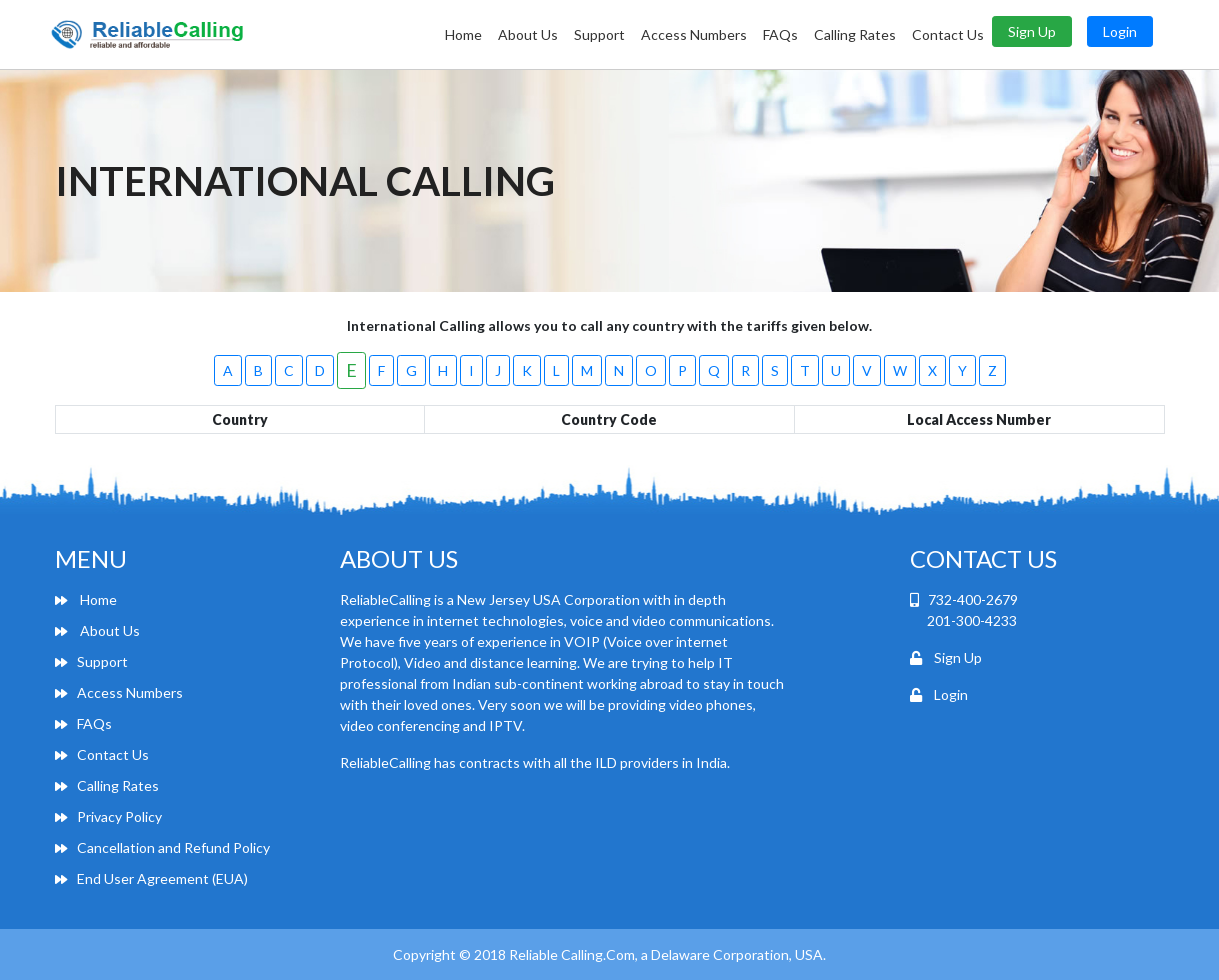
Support (599, 34)
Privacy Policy (108, 816)
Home (463, 34)
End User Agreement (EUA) (151, 878)
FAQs (780, 34)
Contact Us (948, 34)
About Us (528, 34)
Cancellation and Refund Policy (162, 847)
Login (1120, 31)
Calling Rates (855, 34)
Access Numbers (694, 34)
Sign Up (1032, 31)
